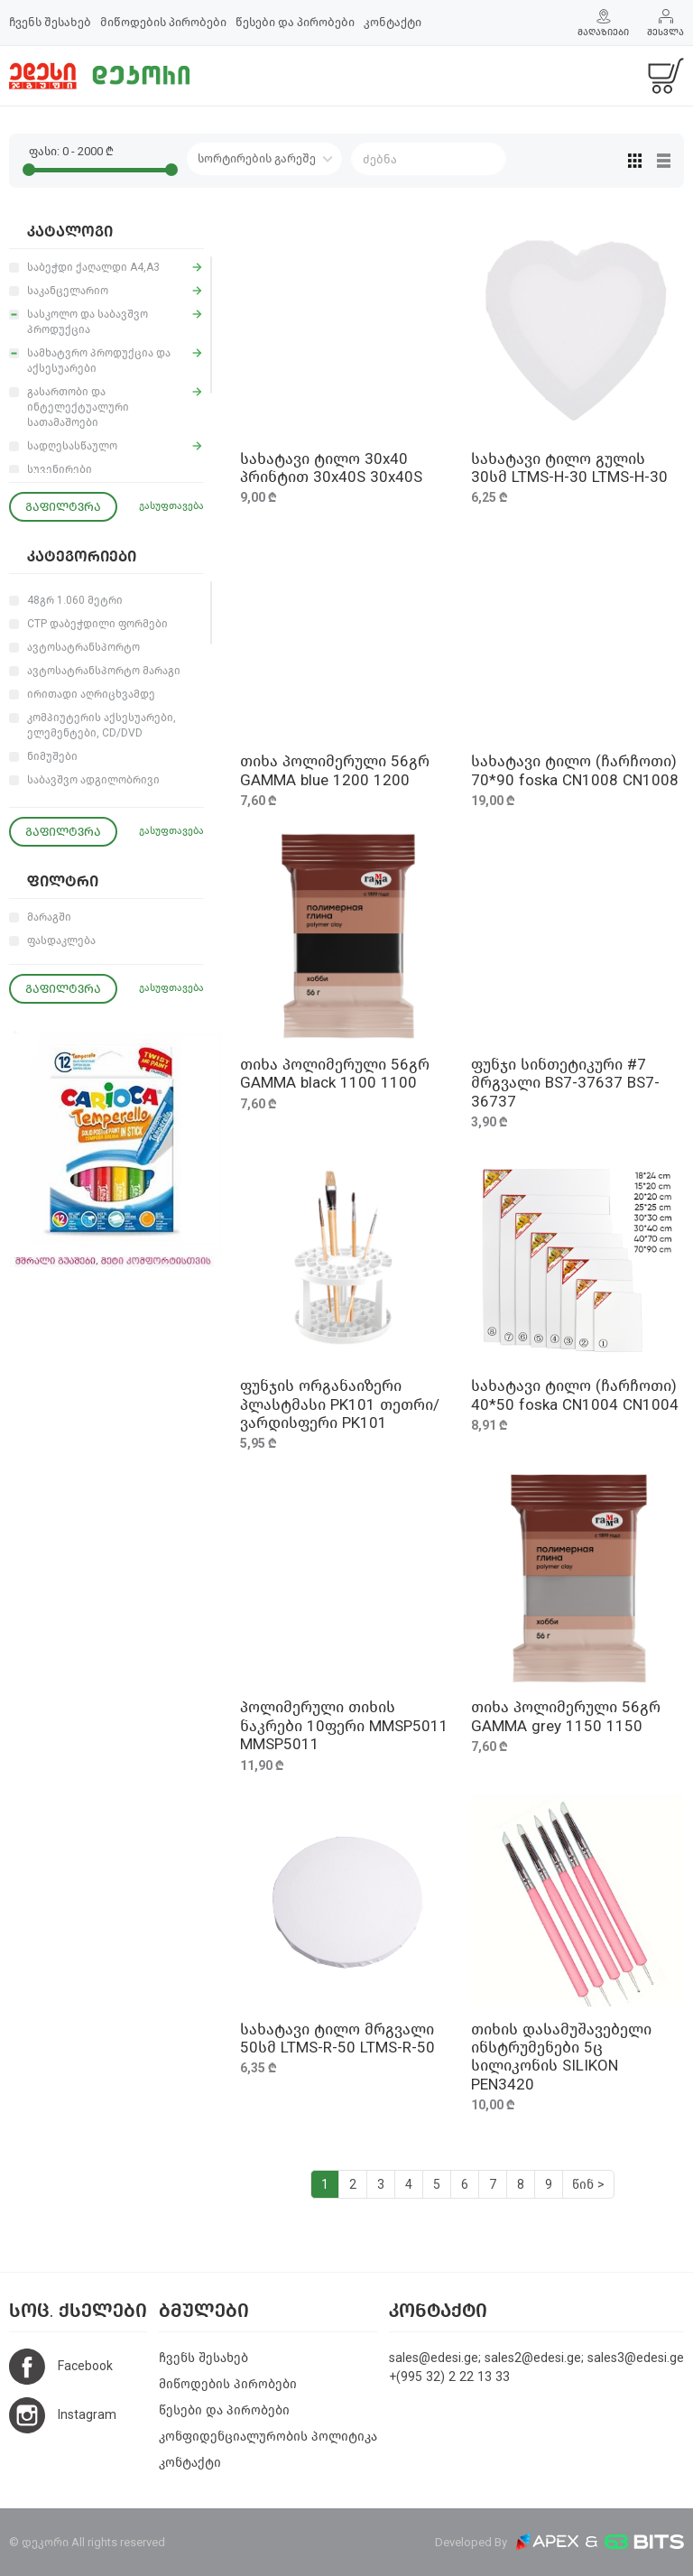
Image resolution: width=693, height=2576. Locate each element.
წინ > (588, 2184)
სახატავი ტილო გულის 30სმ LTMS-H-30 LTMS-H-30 (569, 467)
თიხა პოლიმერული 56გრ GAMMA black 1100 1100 (335, 1073)
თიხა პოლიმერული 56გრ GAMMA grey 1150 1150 (566, 1716)
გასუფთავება (171, 506)
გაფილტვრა (63, 507)
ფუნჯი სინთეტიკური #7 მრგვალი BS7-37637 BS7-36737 (565, 1083)
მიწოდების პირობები (163, 22)
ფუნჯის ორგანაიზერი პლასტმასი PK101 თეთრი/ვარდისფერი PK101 (339, 1404)
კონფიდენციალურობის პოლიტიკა (268, 2436)
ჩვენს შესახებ (50, 22)
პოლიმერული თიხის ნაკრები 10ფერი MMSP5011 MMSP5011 (344, 1726)
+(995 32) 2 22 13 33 (449, 2377)
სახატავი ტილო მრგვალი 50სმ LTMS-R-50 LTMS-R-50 (337, 2038)
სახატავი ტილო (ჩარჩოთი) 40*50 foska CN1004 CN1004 (575, 1394)
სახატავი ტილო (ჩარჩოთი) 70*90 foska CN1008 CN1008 (575, 770)
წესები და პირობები (295, 22)
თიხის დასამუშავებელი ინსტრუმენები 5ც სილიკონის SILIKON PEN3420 (561, 2057)
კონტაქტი (392, 22)
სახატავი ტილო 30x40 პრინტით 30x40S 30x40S (331, 467)
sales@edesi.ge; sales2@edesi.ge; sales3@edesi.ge (536, 2358)
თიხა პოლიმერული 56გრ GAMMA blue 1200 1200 (335, 770)
